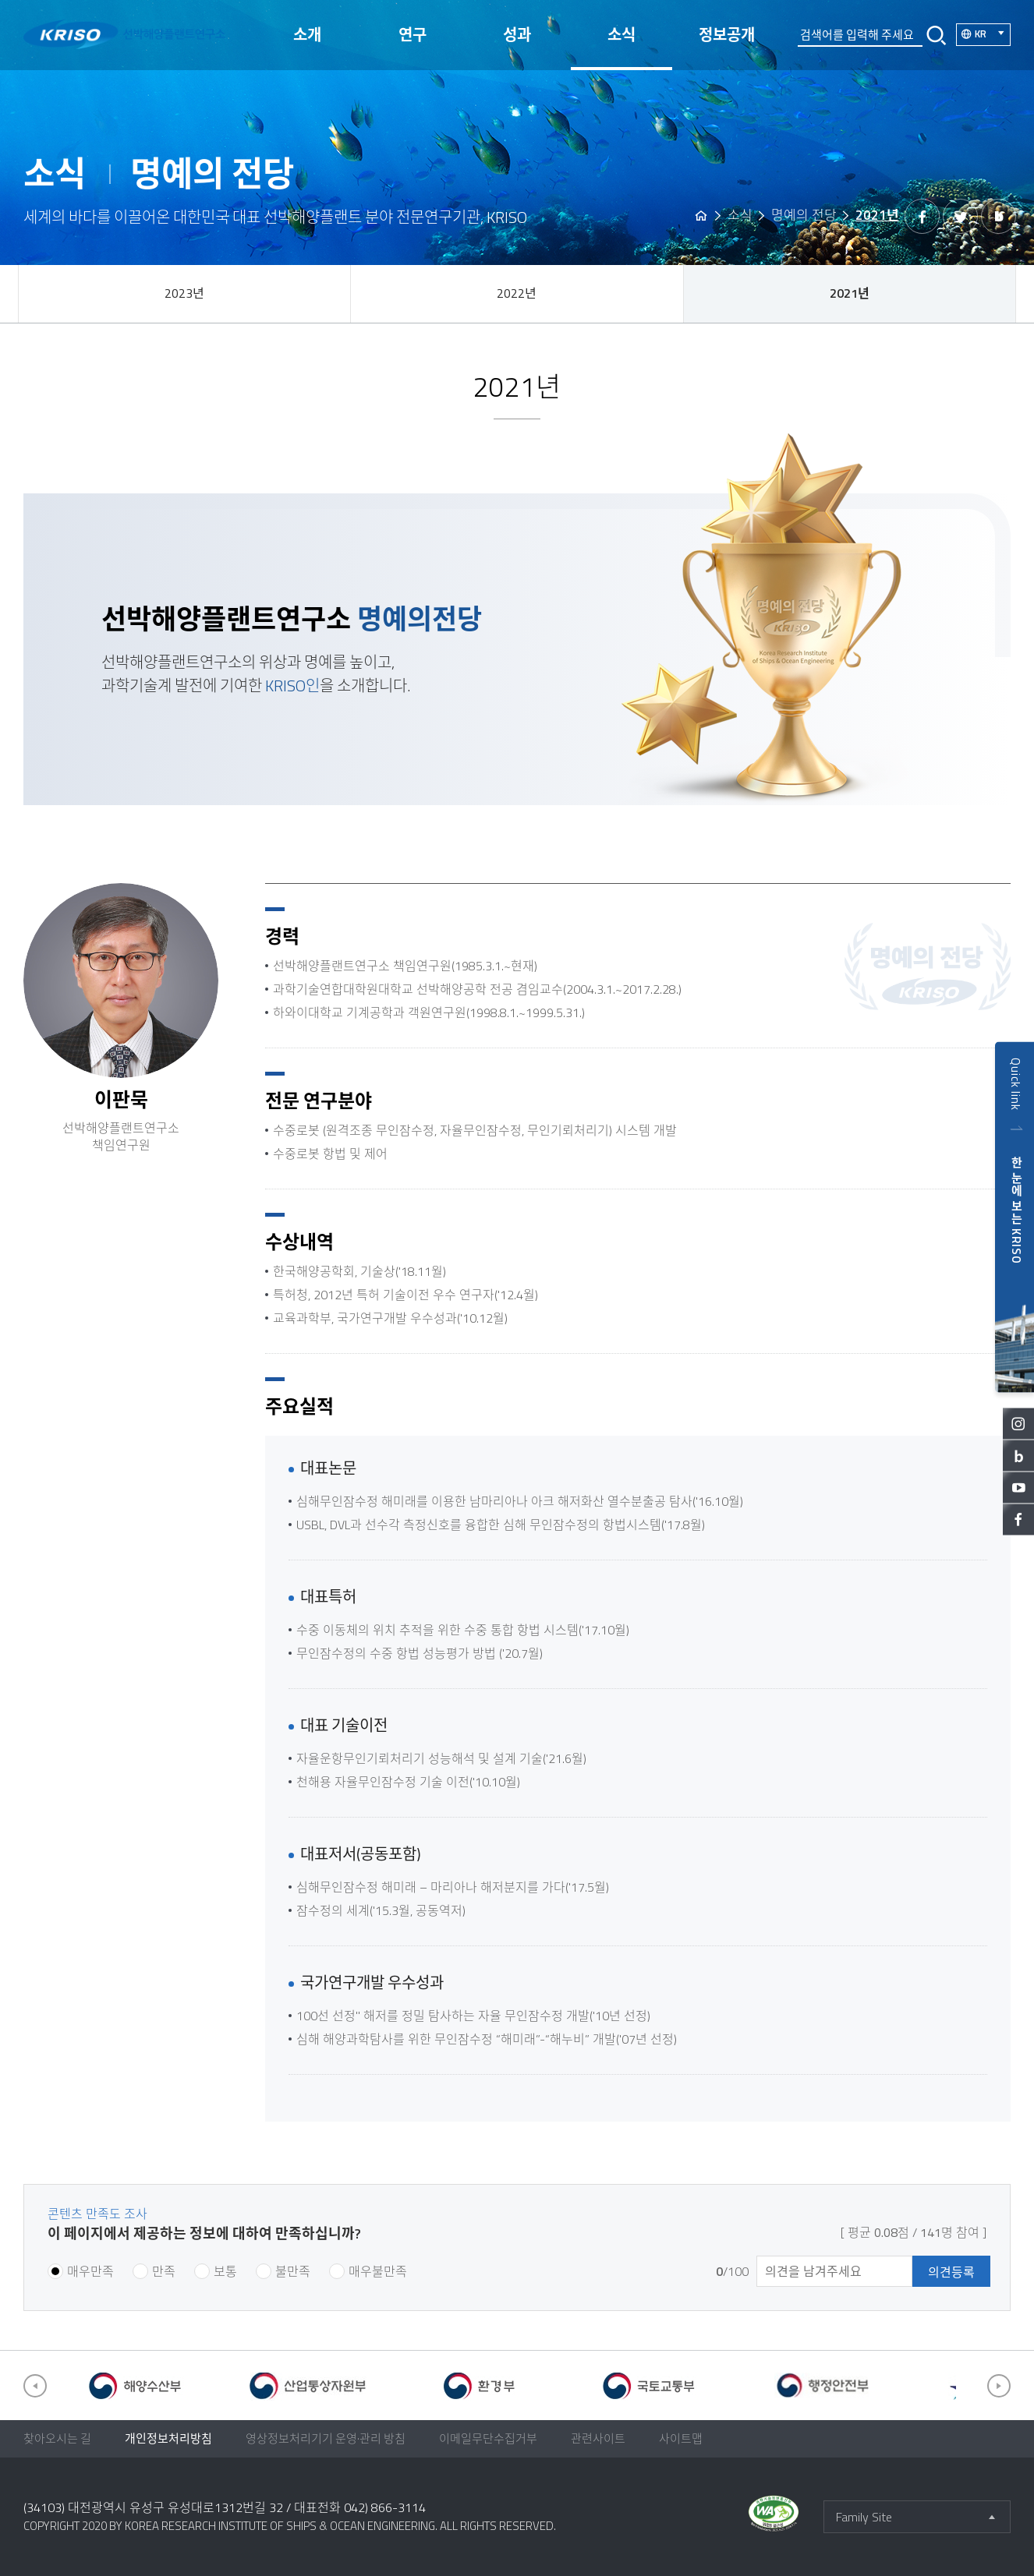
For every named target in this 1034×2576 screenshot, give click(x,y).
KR (993, 33)
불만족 (292, 2271)
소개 (307, 35)
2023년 (184, 293)
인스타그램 (1018, 1423)
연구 (412, 35)
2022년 (516, 293)
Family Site (864, 2516)
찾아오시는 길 (57, 2438)
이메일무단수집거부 (488, 2438)
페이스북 (1018, 1519)
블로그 (1018, 1455)
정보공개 (727, 35)
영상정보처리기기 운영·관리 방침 (325, 2438)
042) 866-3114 (385, 2507)
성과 (517, 35)
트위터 (960, 216)
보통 (225, 2271)
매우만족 (90, 2271)
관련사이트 (598, 2438)
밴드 (998, 216)
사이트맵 (681, 2438)
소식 (621, 35)
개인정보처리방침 (168, 2438)
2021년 (849, 293)
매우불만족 (378, 2271)
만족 (163, 2271)
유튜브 (1018, 1487)
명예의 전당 (804, 215)
